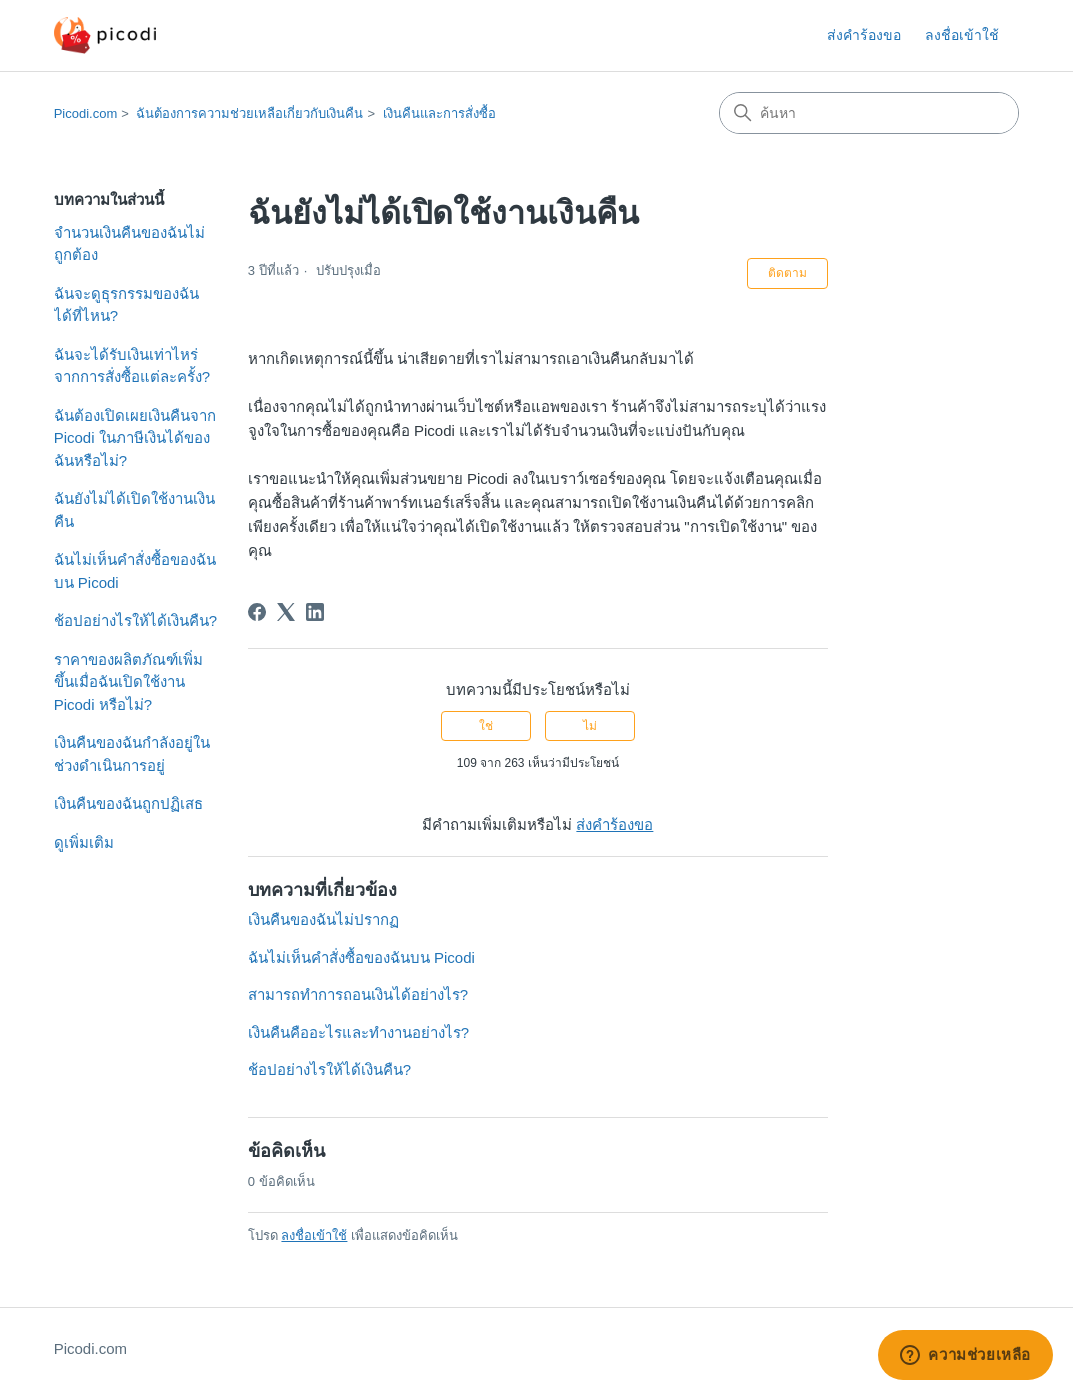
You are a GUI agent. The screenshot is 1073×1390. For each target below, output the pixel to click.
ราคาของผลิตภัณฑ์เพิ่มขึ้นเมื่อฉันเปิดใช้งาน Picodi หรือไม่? (128, 682)
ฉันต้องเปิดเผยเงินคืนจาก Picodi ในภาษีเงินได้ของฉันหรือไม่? (135, 438)
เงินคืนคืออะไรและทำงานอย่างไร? (358, 1032)
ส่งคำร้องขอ (864, 35)
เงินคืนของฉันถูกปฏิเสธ (128, 803)
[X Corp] (286, 612)
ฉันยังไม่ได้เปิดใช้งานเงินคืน (134, 510)
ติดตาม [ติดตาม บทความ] (787, 273)
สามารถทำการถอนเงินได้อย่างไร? (358, 994)
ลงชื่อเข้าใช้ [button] (962, 35)
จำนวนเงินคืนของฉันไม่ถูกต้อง (129, 244)
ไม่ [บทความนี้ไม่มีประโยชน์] (590, 726)
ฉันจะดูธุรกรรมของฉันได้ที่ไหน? (126, 305)
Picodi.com (86, 113)
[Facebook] (257, 612)
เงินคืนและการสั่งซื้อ (439, 113)
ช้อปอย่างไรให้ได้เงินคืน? (135, 620)
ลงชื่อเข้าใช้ (314, 1235)
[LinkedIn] (315, 612)
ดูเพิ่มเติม (84, 842)
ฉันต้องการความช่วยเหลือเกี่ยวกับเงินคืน (249, 113)
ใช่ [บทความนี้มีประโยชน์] (486, 726)
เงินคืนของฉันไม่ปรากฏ (323, 919)
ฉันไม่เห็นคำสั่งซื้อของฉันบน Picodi (135, 571)
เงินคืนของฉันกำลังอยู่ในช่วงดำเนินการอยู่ (132, 754)
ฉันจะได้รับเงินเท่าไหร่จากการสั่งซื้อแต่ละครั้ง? (132, 366)
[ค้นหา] (869, 113)
